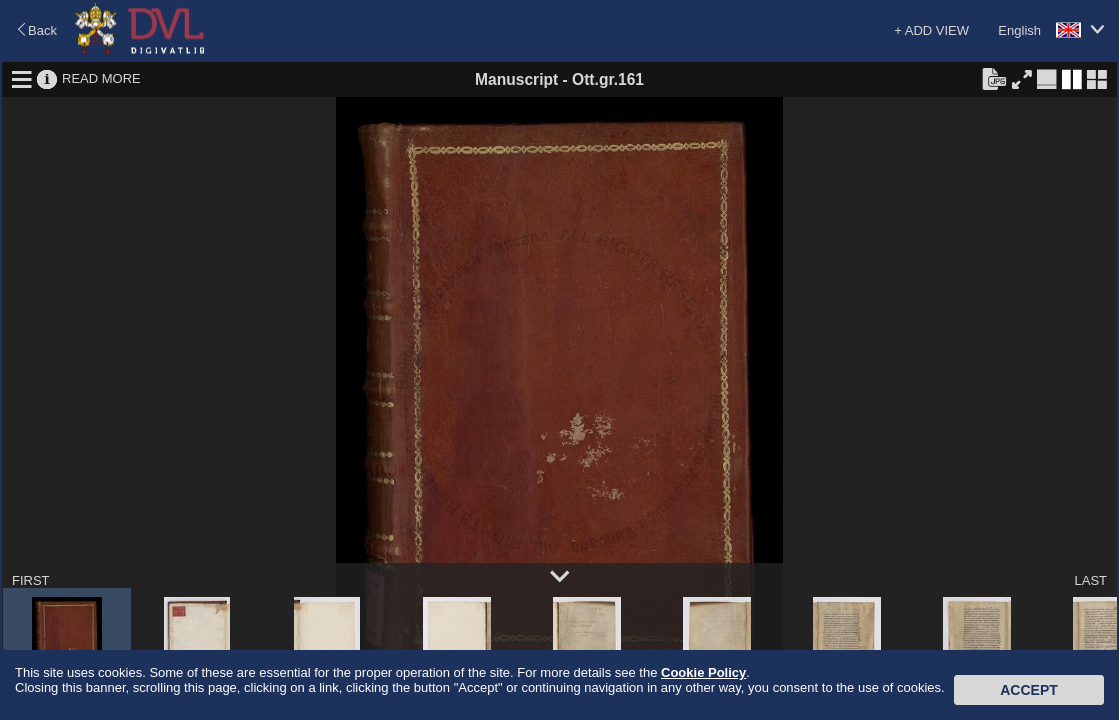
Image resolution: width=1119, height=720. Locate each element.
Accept (1029, 690)
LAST (1090, 580)
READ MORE (101, 78)
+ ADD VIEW (931, 30)
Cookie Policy (703, 672)
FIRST (31, 580)
